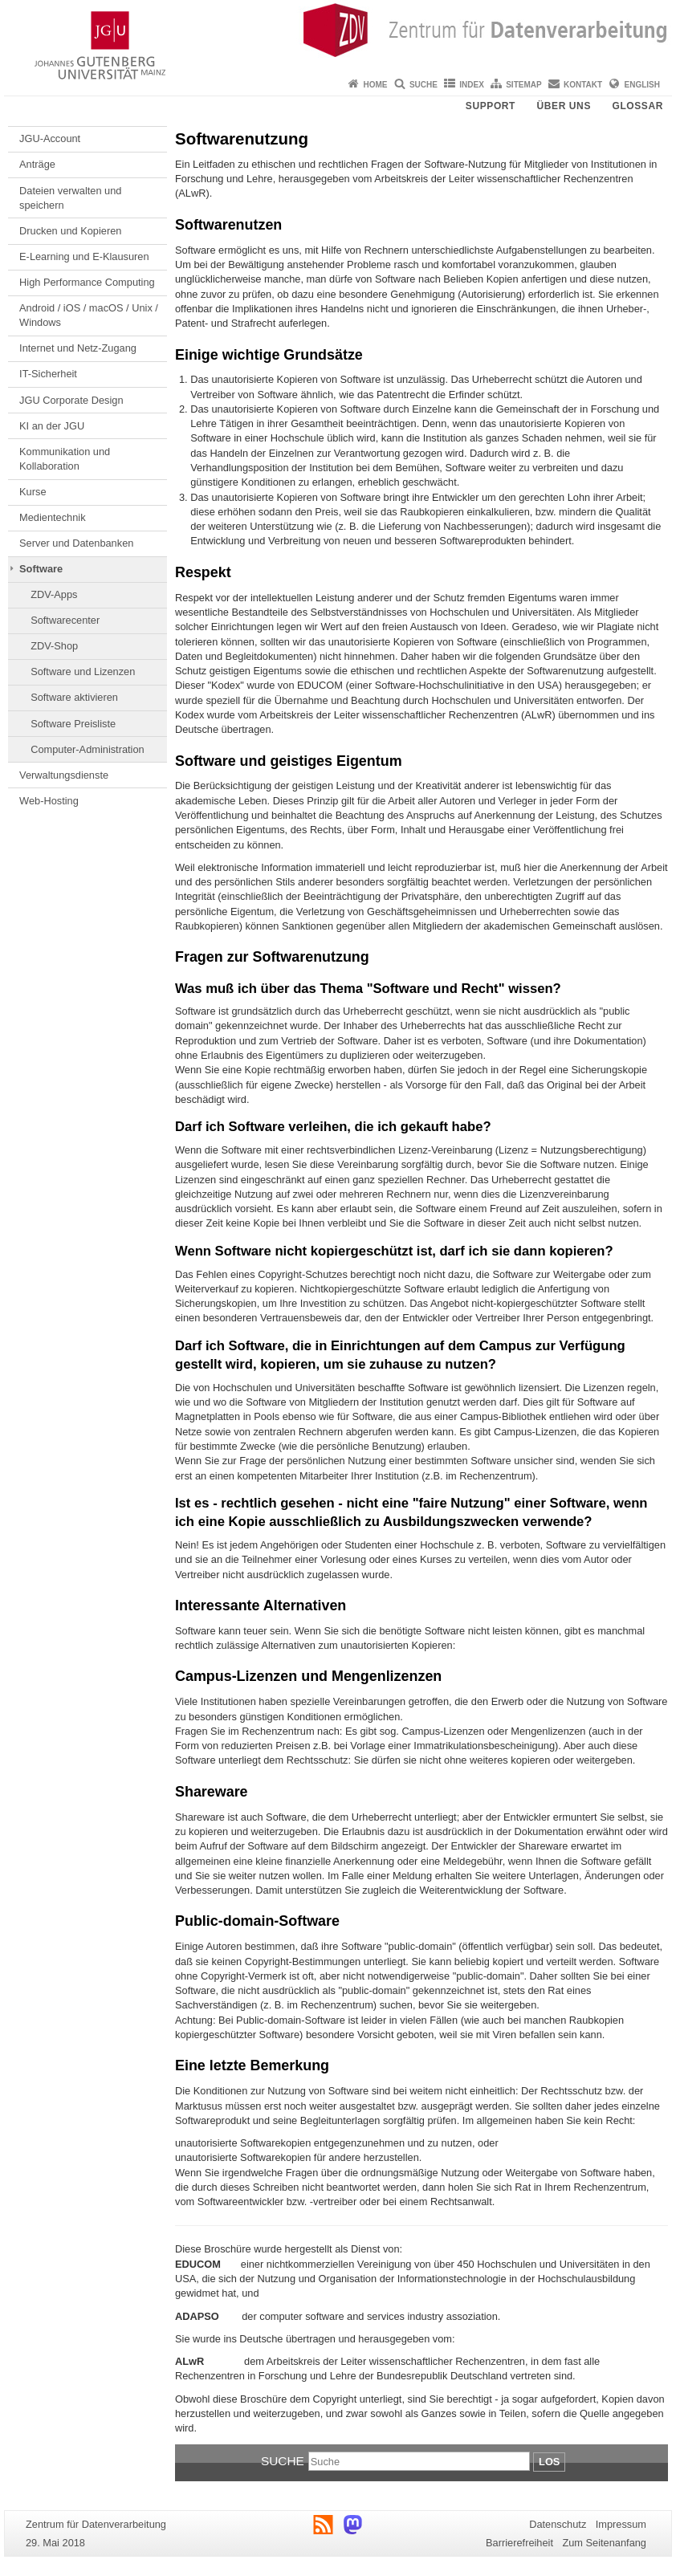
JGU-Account (49, 138)
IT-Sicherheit (48, 374)
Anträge (37, 164)
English (642, 84)
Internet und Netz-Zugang (77, 348)
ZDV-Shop (54, 646)
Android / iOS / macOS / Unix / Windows (88, 315)
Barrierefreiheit (519, 2543)
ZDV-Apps (54, 594)
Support (490, 106)
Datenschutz (557, 2524)
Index (471, 84)
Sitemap (523, 84)
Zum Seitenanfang (604, 2543)
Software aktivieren (74, 697)
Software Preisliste (73, 724)
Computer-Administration (88, 749)
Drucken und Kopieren (70, 231)
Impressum (621, 2524)
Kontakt (583, 84)
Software (41, 569)
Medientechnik (52, 517)
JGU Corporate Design (71, 400)
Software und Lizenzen (83, 671)
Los (549, 2462)
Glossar (637, 106)
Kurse (32, 492)
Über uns (564, 106)
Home (376, 84)
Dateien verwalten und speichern (70, 198)
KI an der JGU (51, 426)
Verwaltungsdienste (63, 775)
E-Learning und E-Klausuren (84, 256)
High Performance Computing (87, 282)
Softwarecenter (65, 620)
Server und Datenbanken (76, 543)
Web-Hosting (49, 801)
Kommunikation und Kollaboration (64, 459)
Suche (423, 84)
